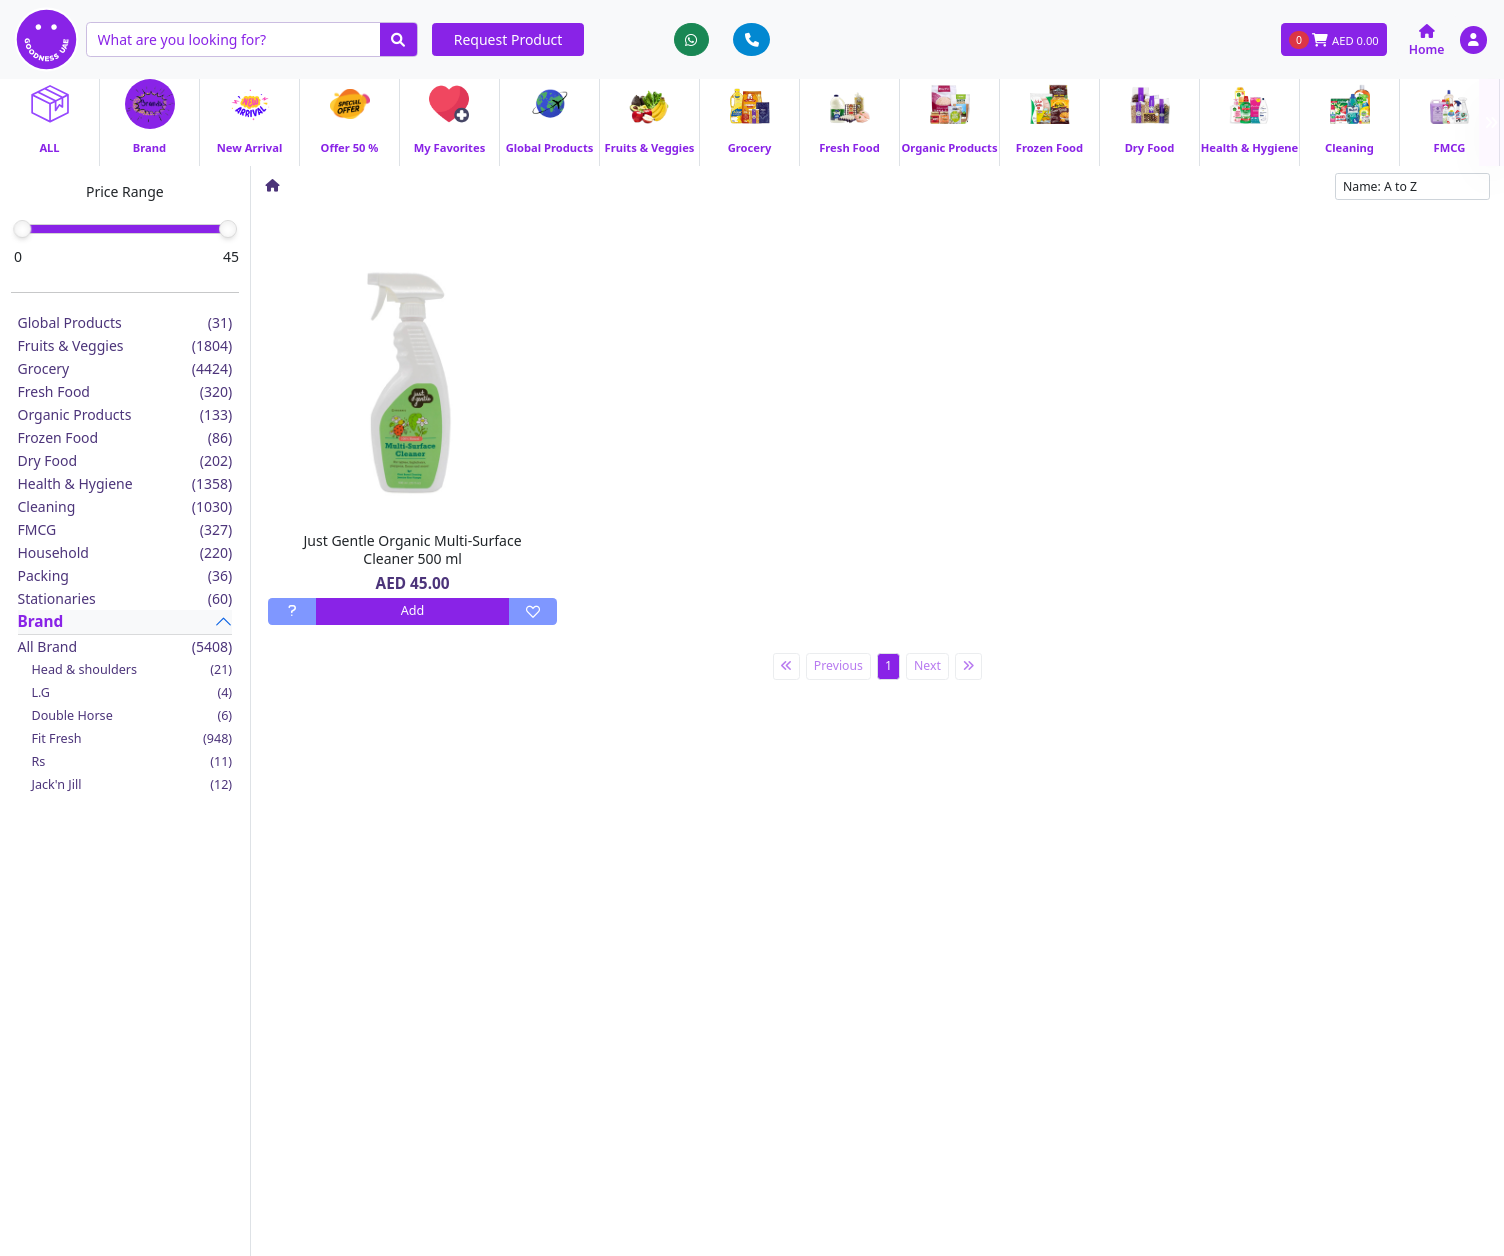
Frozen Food (125, 437)
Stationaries (125, 598)
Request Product (508, 39)
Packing (125, 575)
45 (231, 256)
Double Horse (132, 715)
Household (125, 552)
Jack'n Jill (132, 784)
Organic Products (125, 414)
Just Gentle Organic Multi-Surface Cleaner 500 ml (413, 549)
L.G (132, 692)
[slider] (22, 229)
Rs (132, 761)
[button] (1473, 39)
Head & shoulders (132, 669)
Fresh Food (125, 391)
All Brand (125, 646)
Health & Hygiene (125, 483)
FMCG (125, 529)
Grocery (125, 368)
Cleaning (125, 506)
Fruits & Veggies (125, 345)
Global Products (125, 322)
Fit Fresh (132, 738)
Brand (41, 621)
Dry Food (125, 460)
